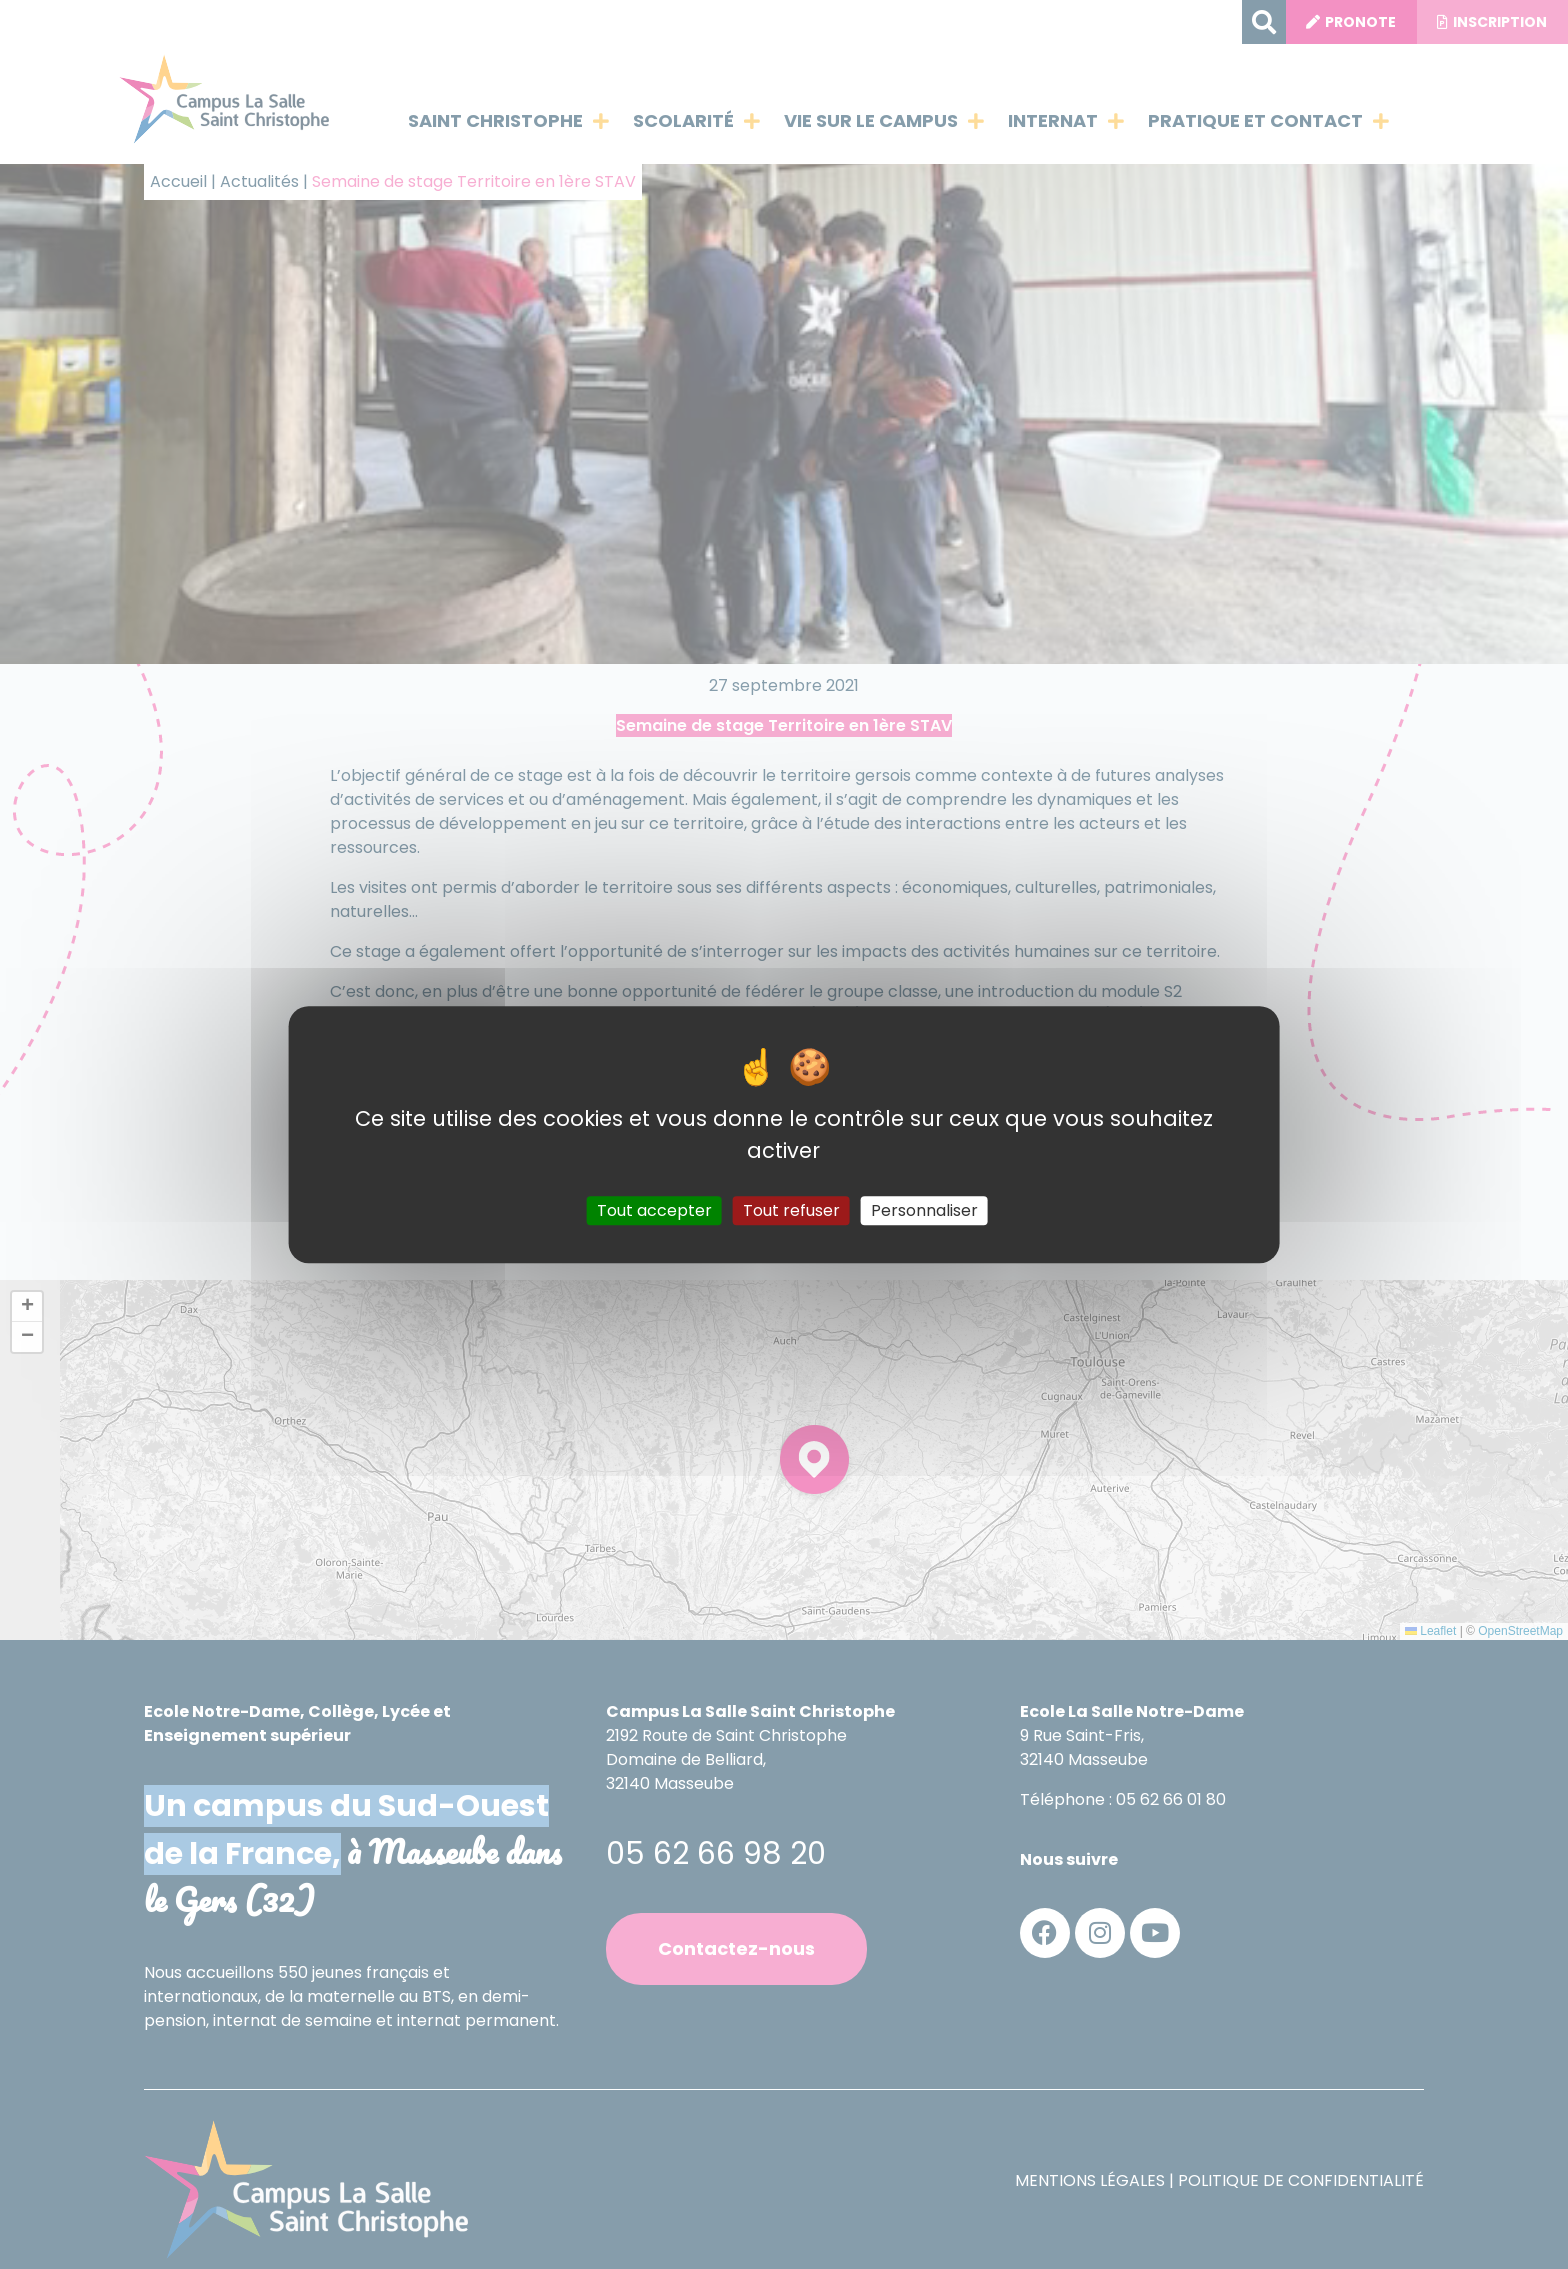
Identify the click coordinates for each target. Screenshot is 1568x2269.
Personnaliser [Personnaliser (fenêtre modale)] (924, 1210)
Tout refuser (791, 1210)
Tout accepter (654, 1210)
